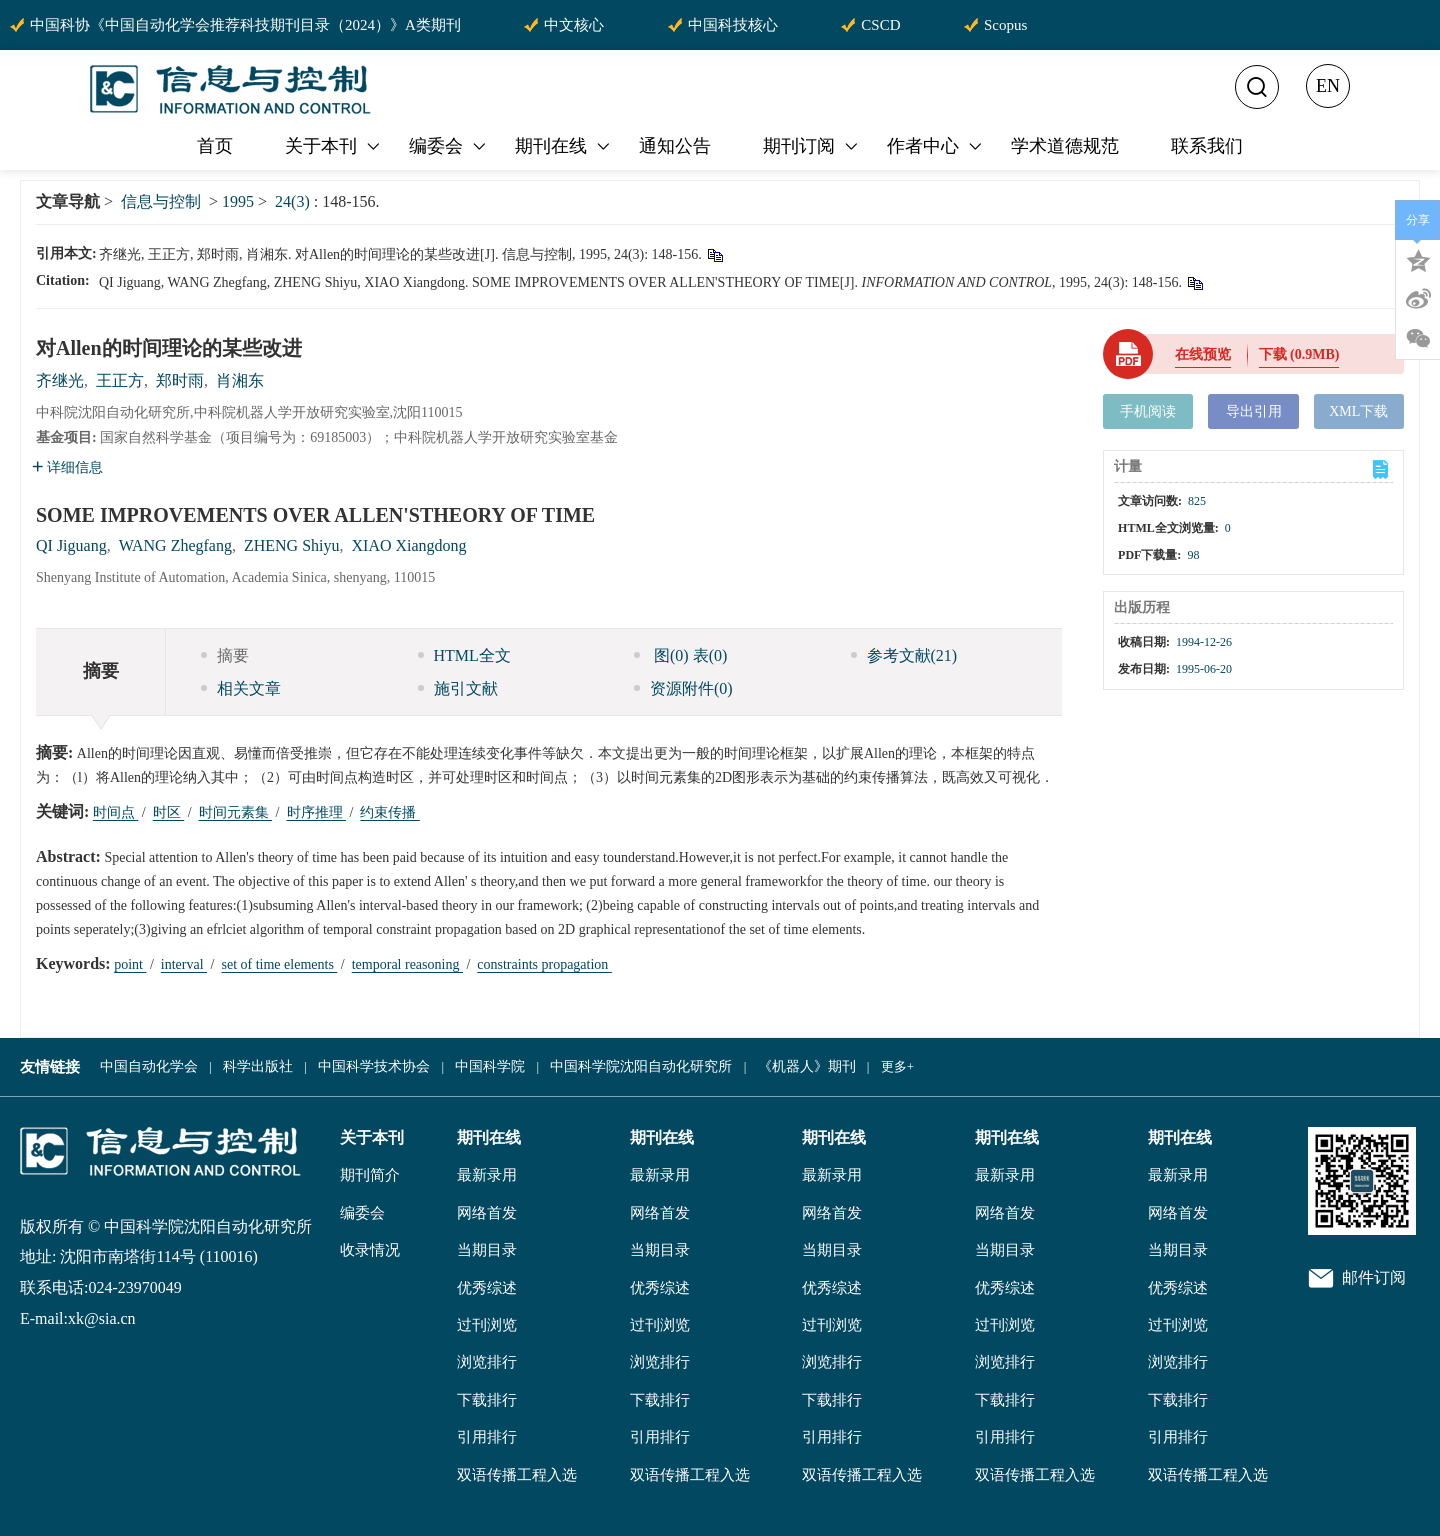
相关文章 (241, 688)
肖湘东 (240, 380)
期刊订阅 (812, 146)
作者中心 (936, 146)
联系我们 (1207, 146)
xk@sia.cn (102, 1318)
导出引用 (1254, 411)
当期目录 (487, 1250)
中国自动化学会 (149, 1066)
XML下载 (1358, 411)
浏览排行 (487, 1362)
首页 (215, 146)
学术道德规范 (1065, 146)
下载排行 (487, 1400)
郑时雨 (180, 380)
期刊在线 (564, 146)
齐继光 (60, 380)
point (130, 964)
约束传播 (390, 812)
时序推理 (317, 812)
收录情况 (370, 1250)
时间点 (116, 812)
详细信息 (67, 467)
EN (1328, 86)
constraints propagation (544, 964)
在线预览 (1203, 354)
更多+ (897, 1066)
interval (184, 964)
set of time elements (279, 964)
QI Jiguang (71, 545)
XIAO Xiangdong (409, 545)
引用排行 (487, 1437)
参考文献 (904, 655)
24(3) (294, 201)
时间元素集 (236, 812)
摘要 (225, 655)
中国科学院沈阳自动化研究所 (641, 1066)
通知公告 (675, 146)
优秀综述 (487, 1288)
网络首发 (487, 1213)
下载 (1299, 354)
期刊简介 (370, 1175)
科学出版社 (258, 1066)
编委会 (449, 146)
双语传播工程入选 (517, 1475)
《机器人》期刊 (807, 1066)
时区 (169, 812)
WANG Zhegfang (175, 545)
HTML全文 (464, 655)
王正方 (120, 380)
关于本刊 (334, 146)
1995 (238, 201)
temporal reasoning (407, 964)
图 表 (680, 655)
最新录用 (487, 1175)
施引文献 (458, 688)
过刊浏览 (487, 1325)
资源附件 (683, 688)
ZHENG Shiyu (292, 545)
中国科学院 (490, 1066)
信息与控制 (161, 201)
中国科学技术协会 (374, 1066)
